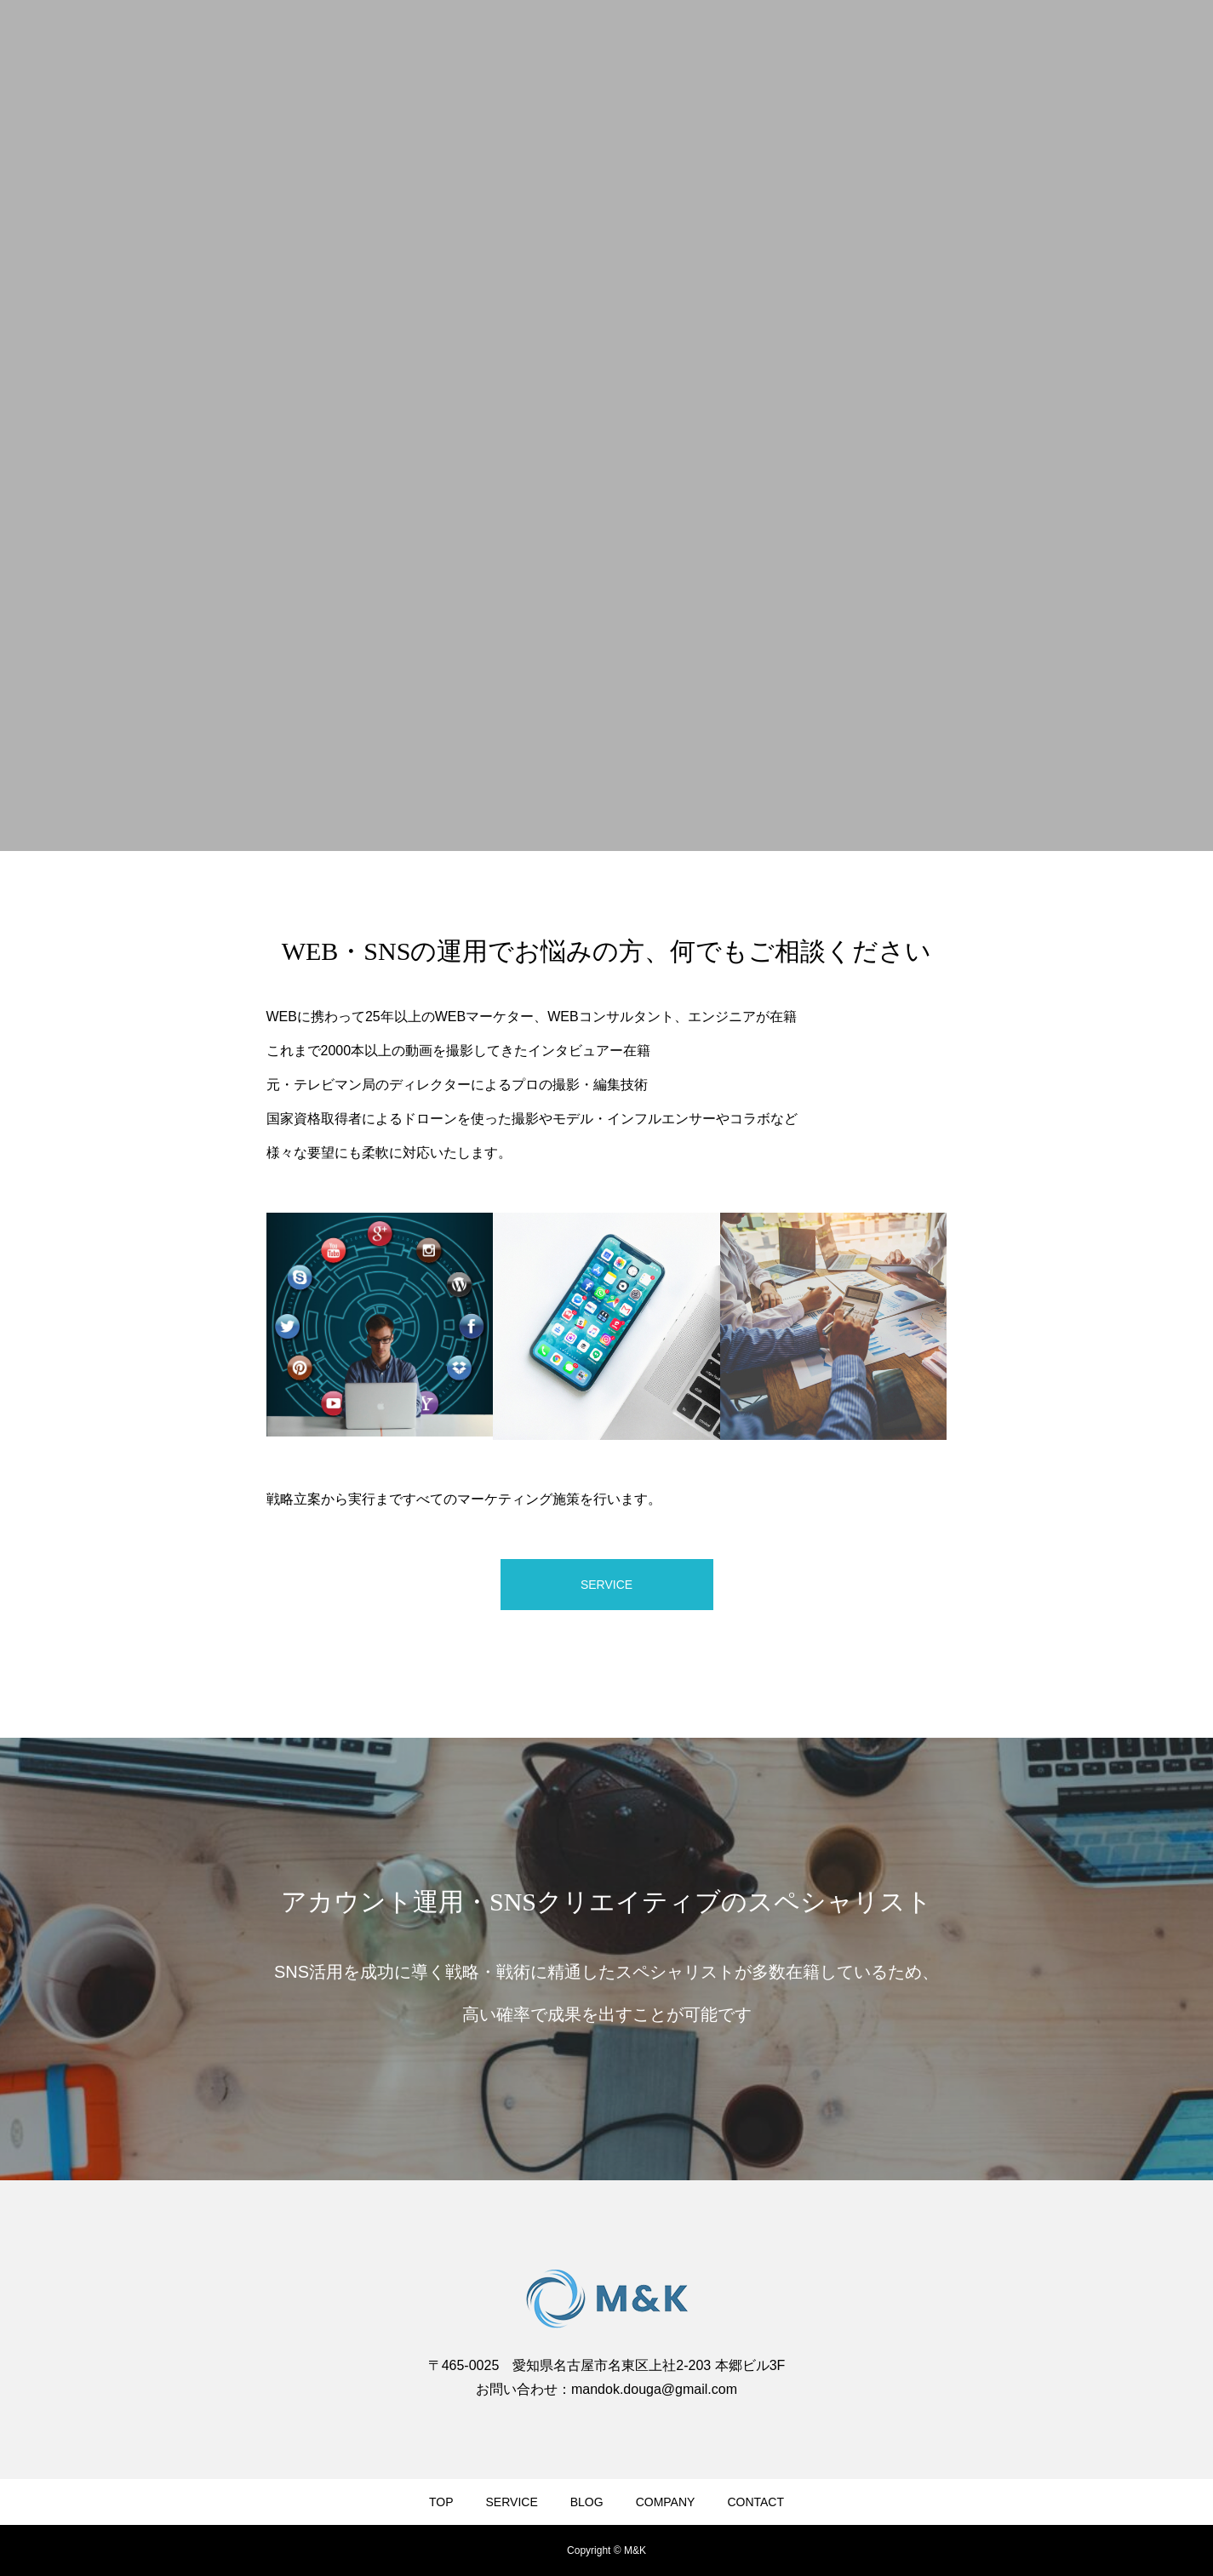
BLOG (587, 2502)
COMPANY (665, 2502)
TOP (441, 2502)
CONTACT (755, 2502)
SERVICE (512, 2502)
